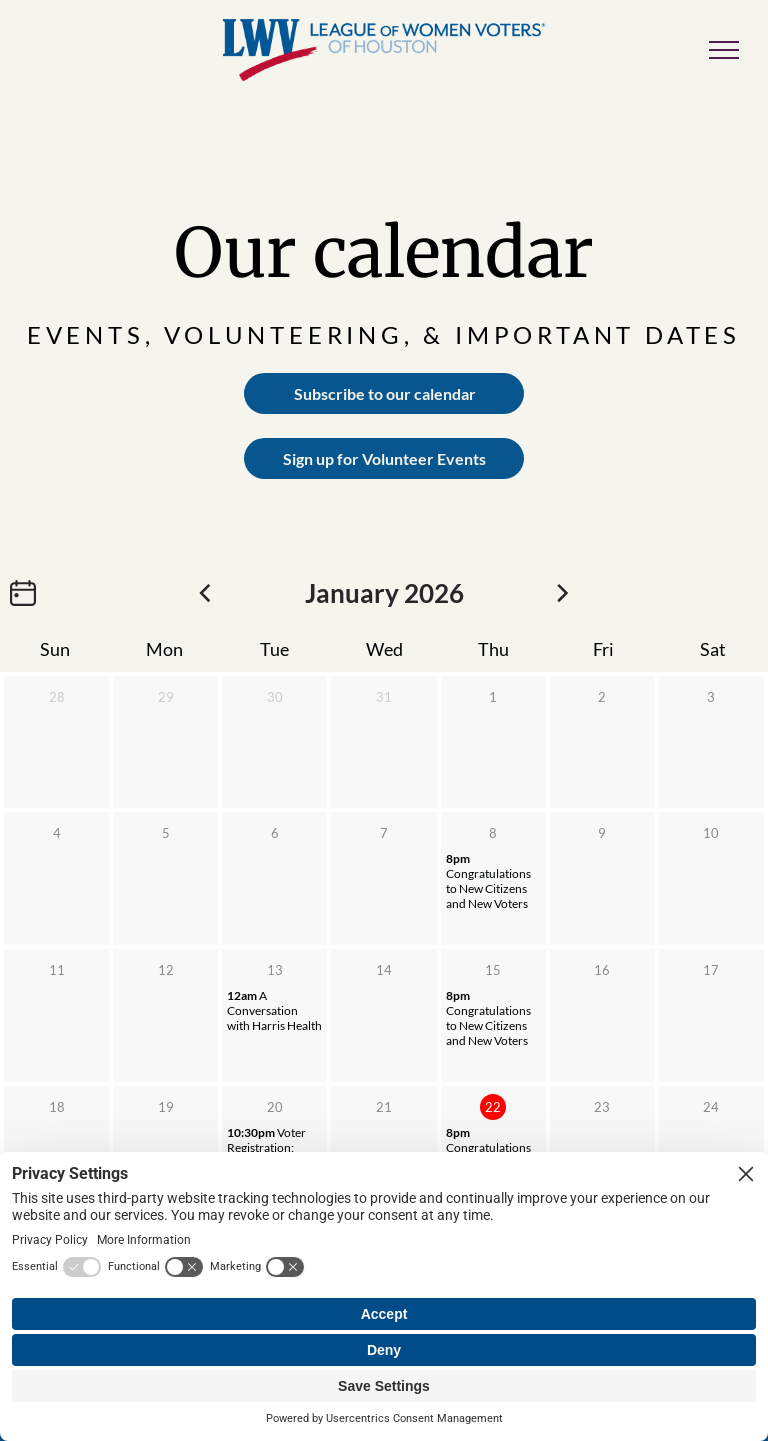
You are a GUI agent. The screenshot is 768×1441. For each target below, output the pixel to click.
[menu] (724, 50)
